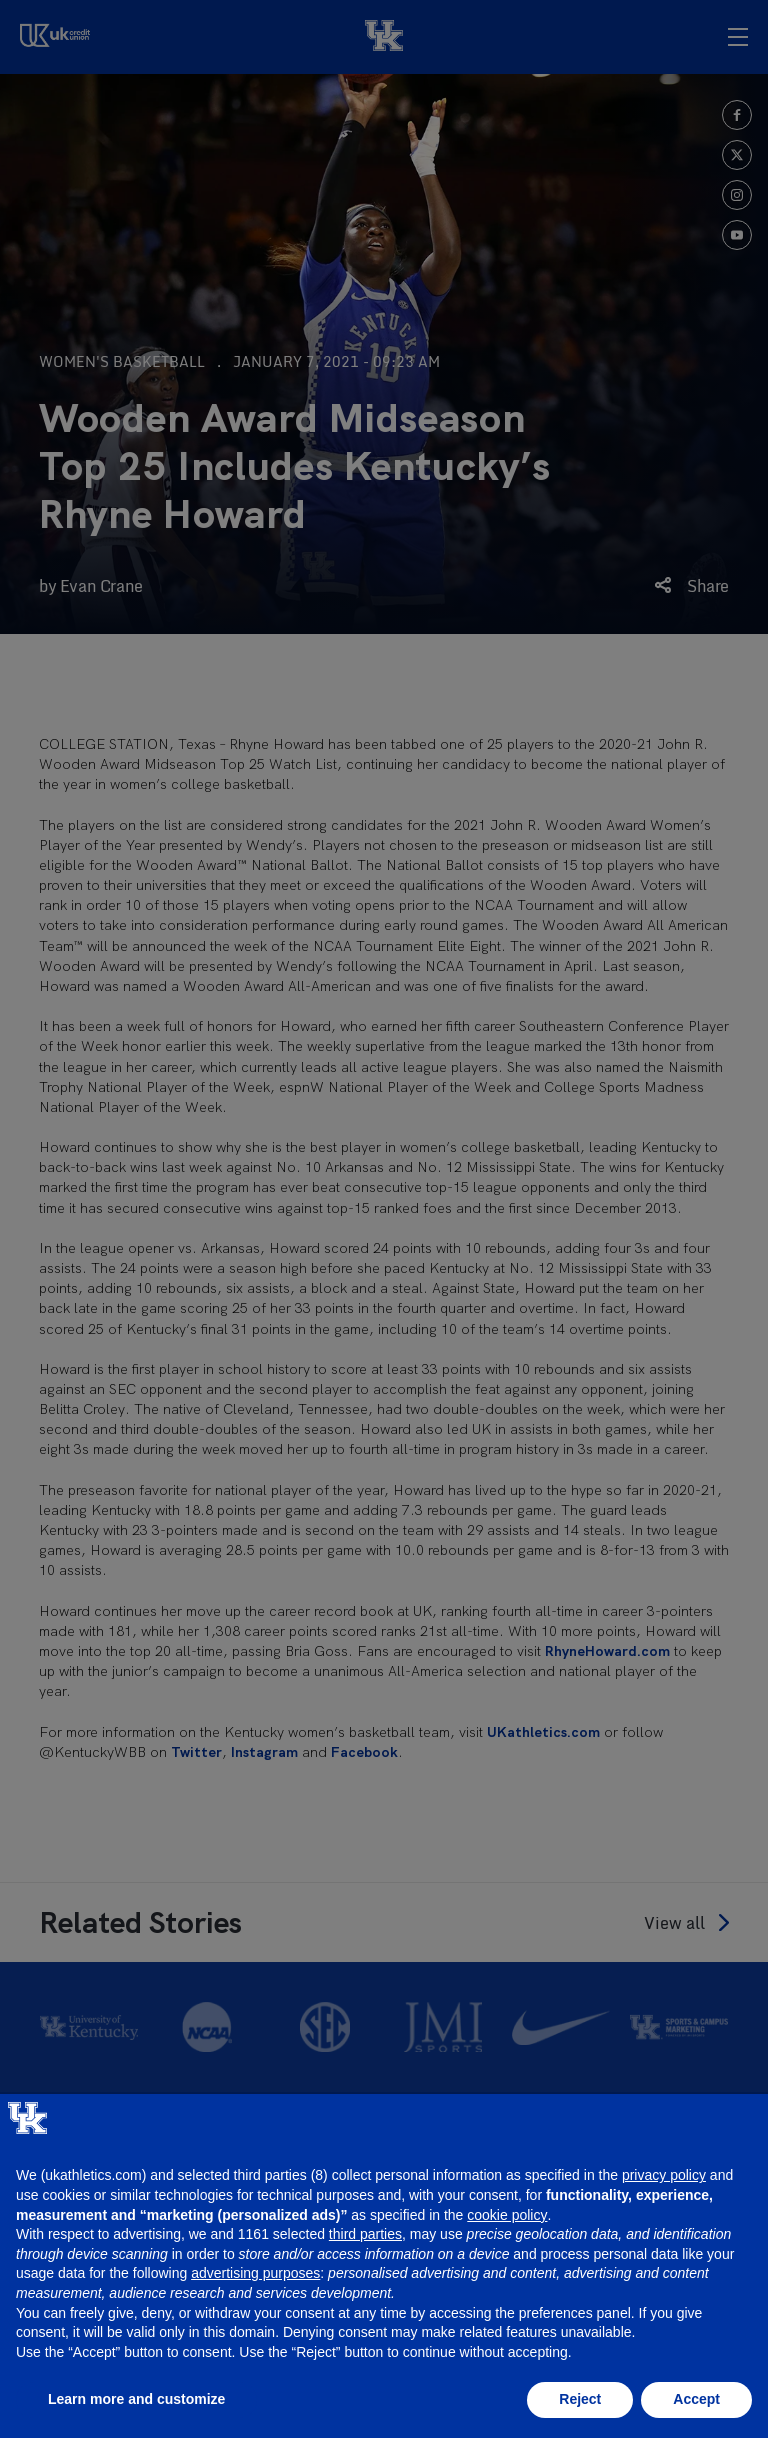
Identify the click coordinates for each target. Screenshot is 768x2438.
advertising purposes (255, 2273)
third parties (365, 2234)
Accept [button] (696, 2399)
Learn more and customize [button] (136, 2399)
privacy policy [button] (664, 2175)
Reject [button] (580, 2399)
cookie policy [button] (507, 2215)
